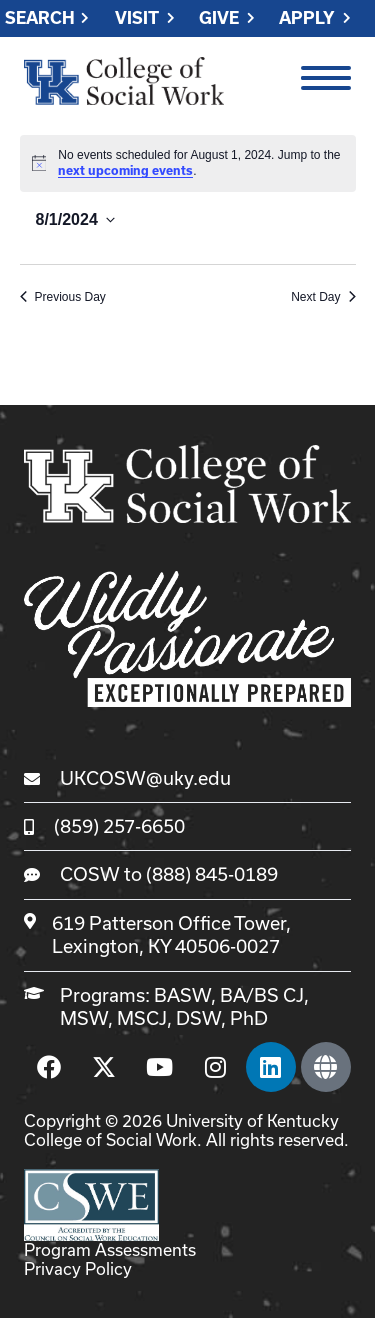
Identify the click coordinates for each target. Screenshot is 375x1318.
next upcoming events (125, 170)
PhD (249, 1018)
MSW (84, 1018)
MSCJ (142, 1018)
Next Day (323, 297)
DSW (198, 1018)
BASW (182, 995)
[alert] (188, 163)
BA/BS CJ (262, 995)
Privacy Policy (78, 1268)
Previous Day (63, 297)
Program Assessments (110, 1249)
